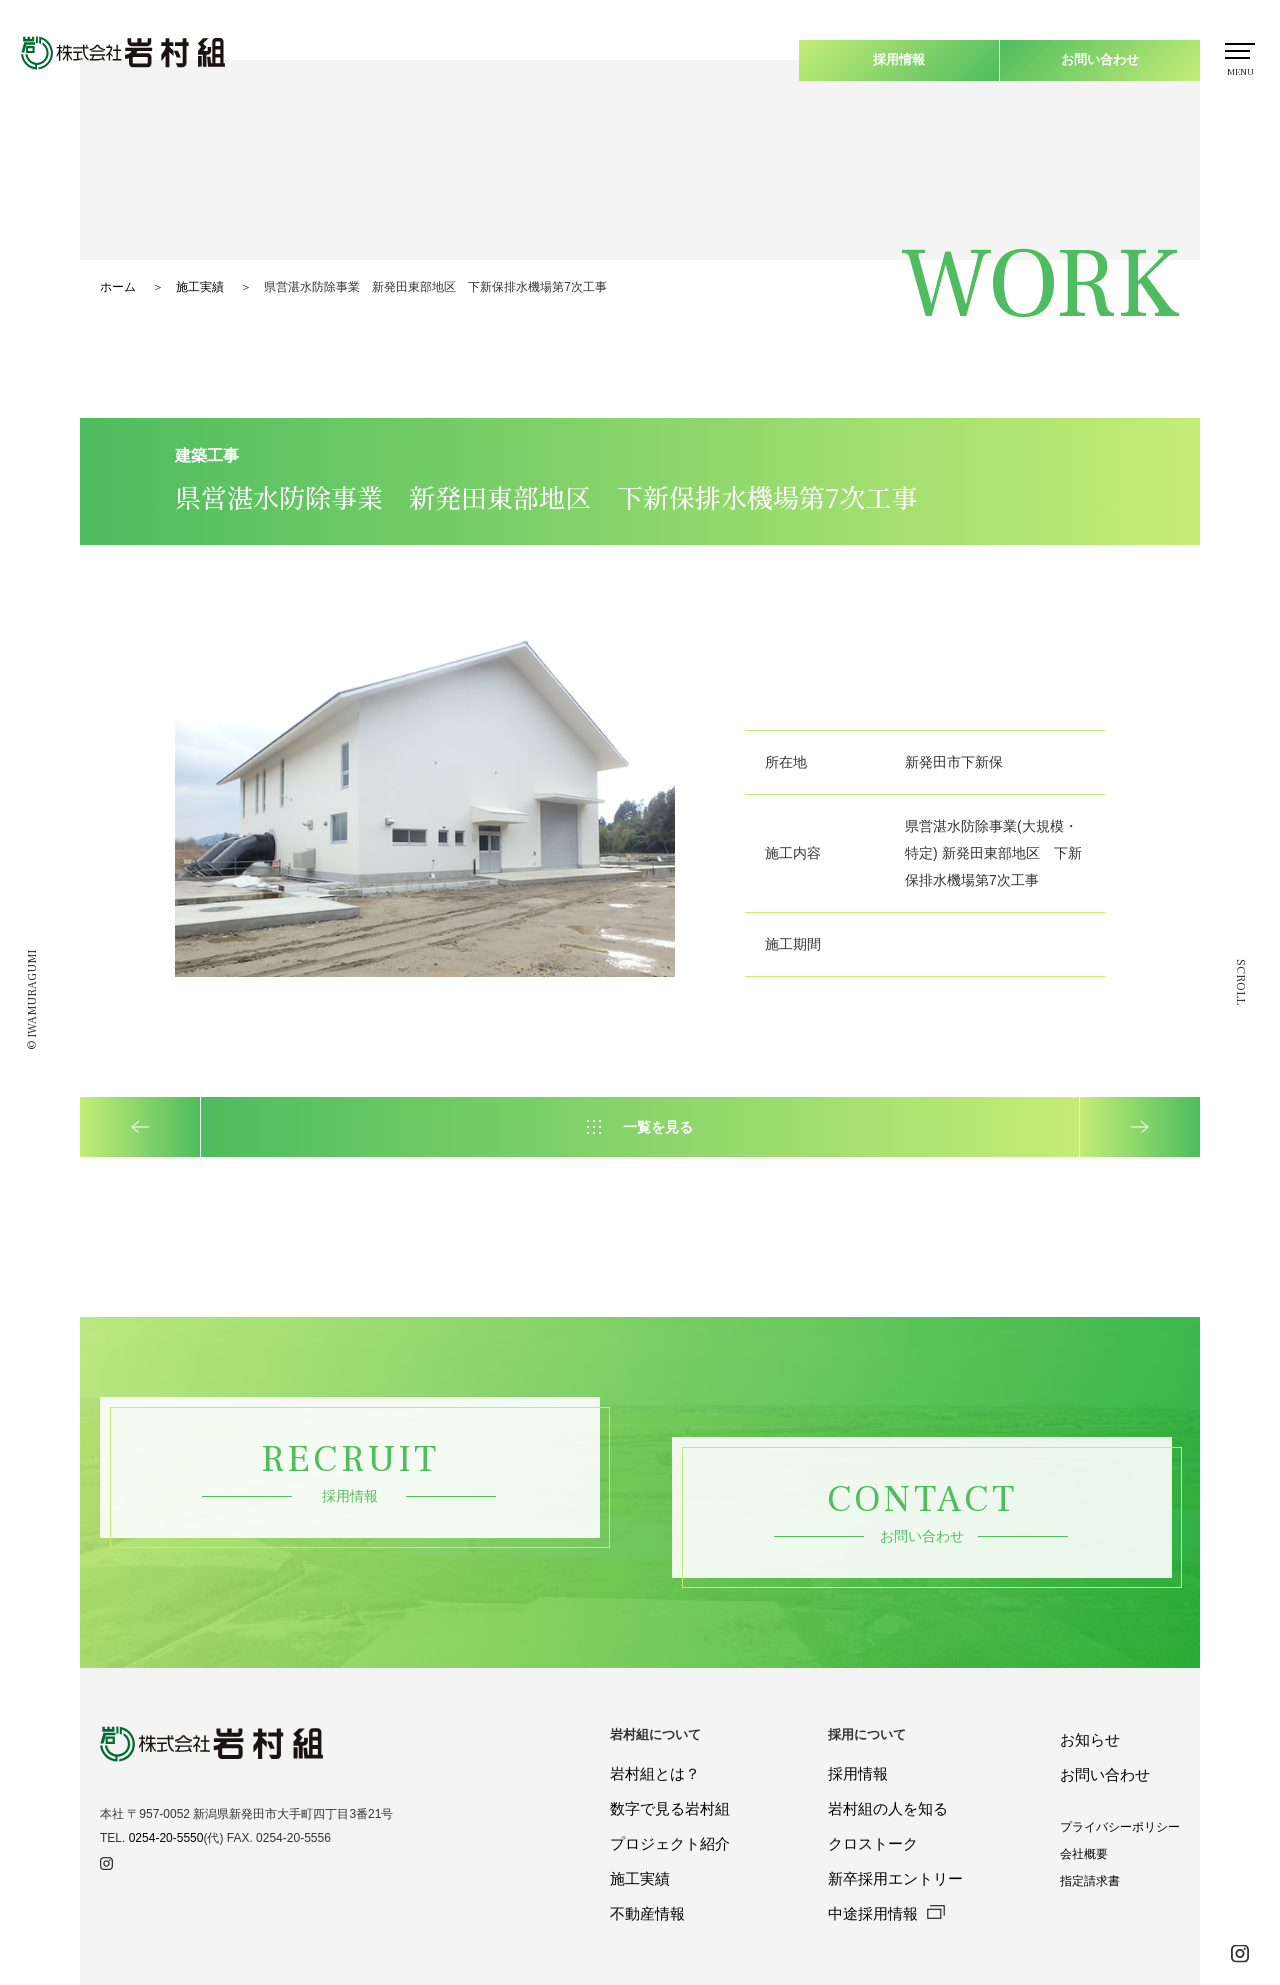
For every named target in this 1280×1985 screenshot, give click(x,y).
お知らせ (1090, 1739)
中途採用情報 (886, 1913)
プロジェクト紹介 (670, 1843)
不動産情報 (647, 1913)
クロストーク (873, 1843)
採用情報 (899, 59)
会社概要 (1084, 1854)
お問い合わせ (1100, 59)
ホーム (118, 287)
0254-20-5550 (166, 1838)
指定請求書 (1090, 1881)
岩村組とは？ (655, 1773)
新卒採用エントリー (895, 1878)
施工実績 (200, 287)
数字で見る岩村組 (670, 1808)
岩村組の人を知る (888, 1808)
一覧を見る (658, 1127)
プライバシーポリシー (1120, 1827)
